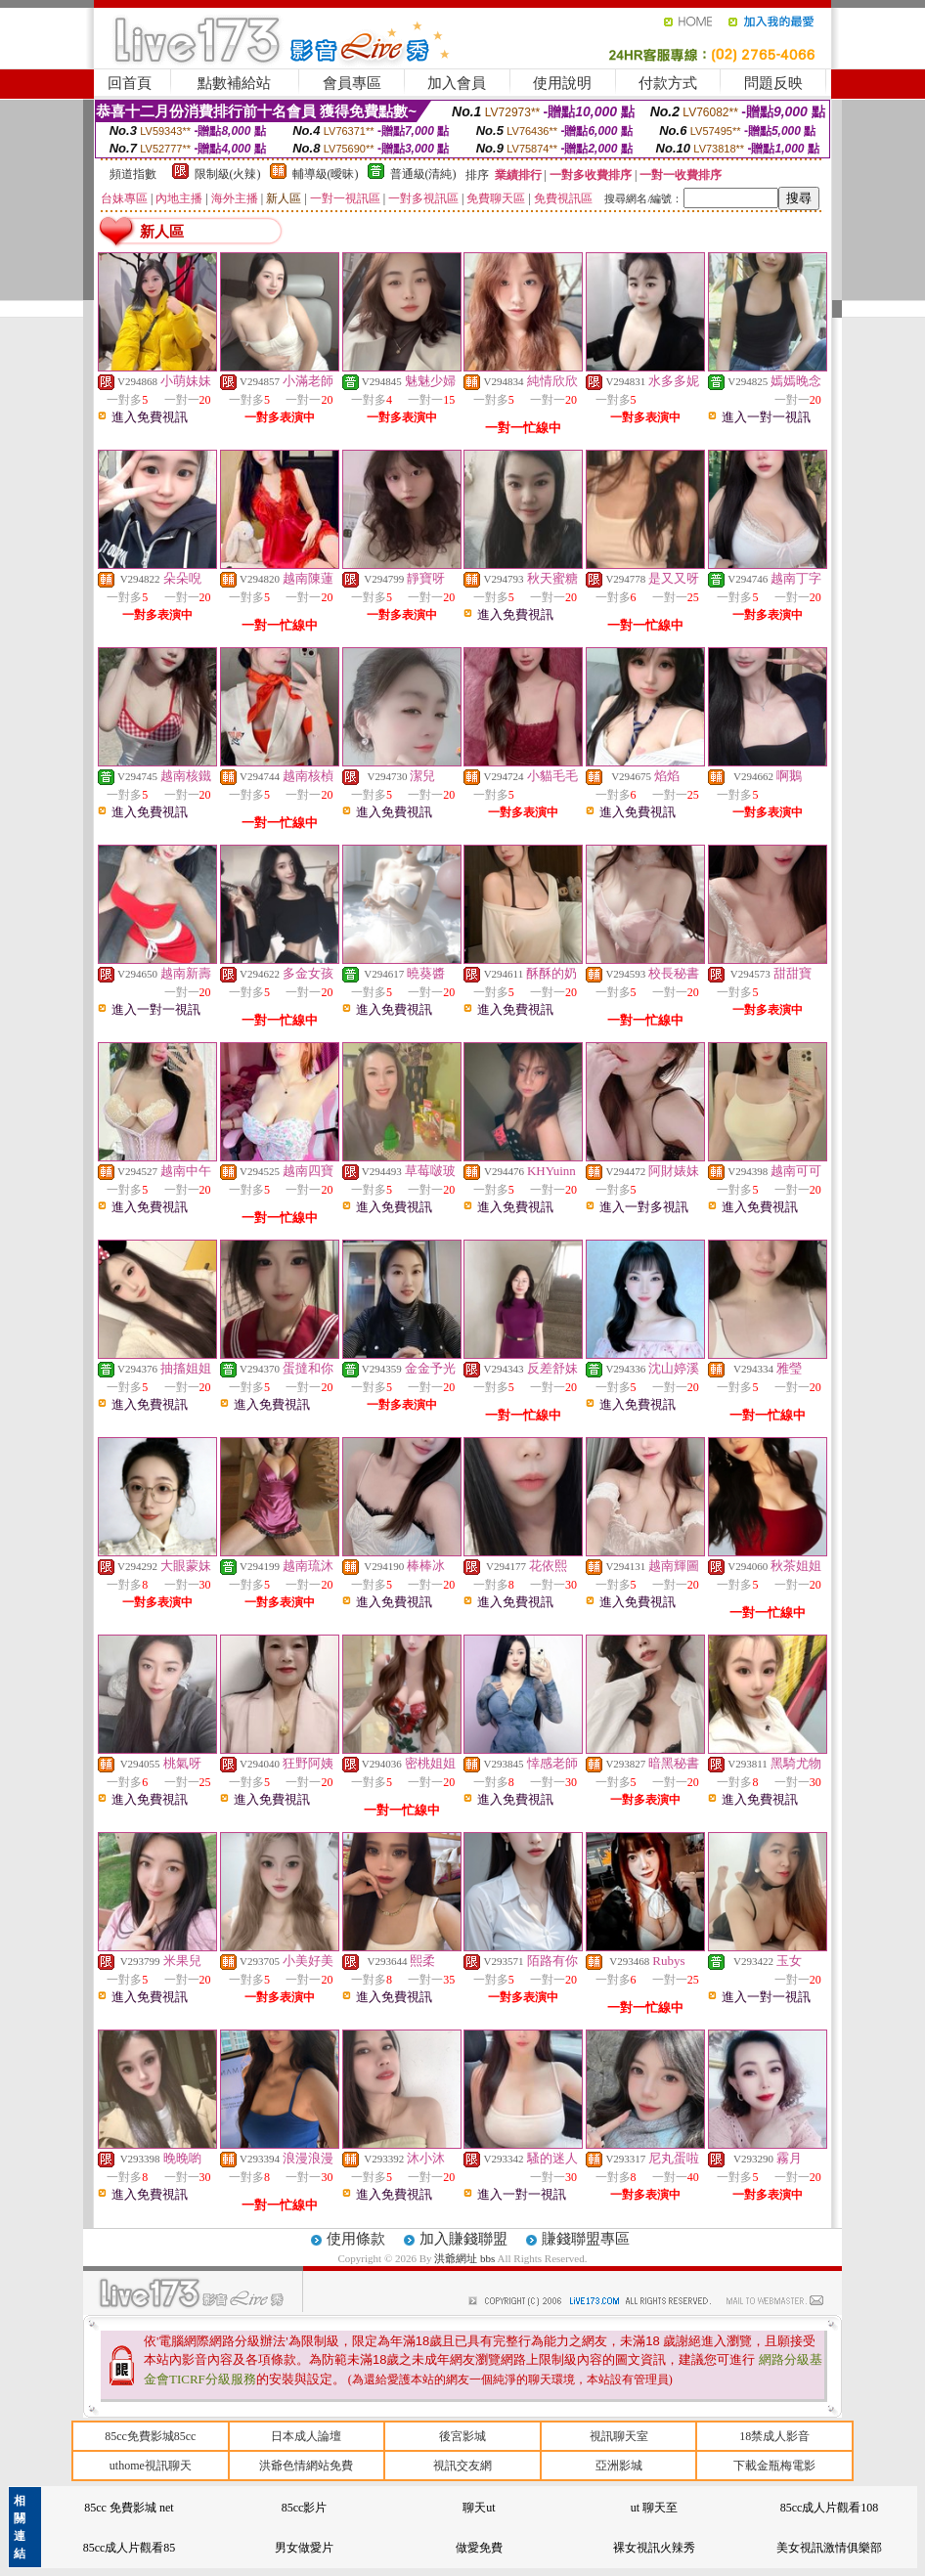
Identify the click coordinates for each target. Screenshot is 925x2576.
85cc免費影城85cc (150, 2436)
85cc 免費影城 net (128, 2507)
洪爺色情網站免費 (306, 2465)
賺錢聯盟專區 (586, 2239)
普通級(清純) (423, 174)
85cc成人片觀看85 (129, 2547)
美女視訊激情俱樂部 (829, 2547)
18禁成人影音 (774, 2436)
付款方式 (668, 83)
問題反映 (773, 83)
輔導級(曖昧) (325, 174)
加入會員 (456, 83)
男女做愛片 (304, 2547)
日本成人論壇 (306, 2436)
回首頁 (130, 83)
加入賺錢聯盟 (463, 2239)
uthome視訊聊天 (151, 2465)
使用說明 (562, 83)
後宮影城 (462, 2436)
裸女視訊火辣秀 (654, 2547)
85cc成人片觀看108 (829, 2507)
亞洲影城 (618, 2465)
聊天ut (478, 2507)
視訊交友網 (462, 2465)
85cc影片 (305, 2507)
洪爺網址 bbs (465, 2258)
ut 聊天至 (654, 2507)
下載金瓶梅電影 (774, 2465)
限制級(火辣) (228, 174)
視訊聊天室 (619, 2436)
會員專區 (352, 83)
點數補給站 (234, 83)
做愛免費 (479, 2547)
